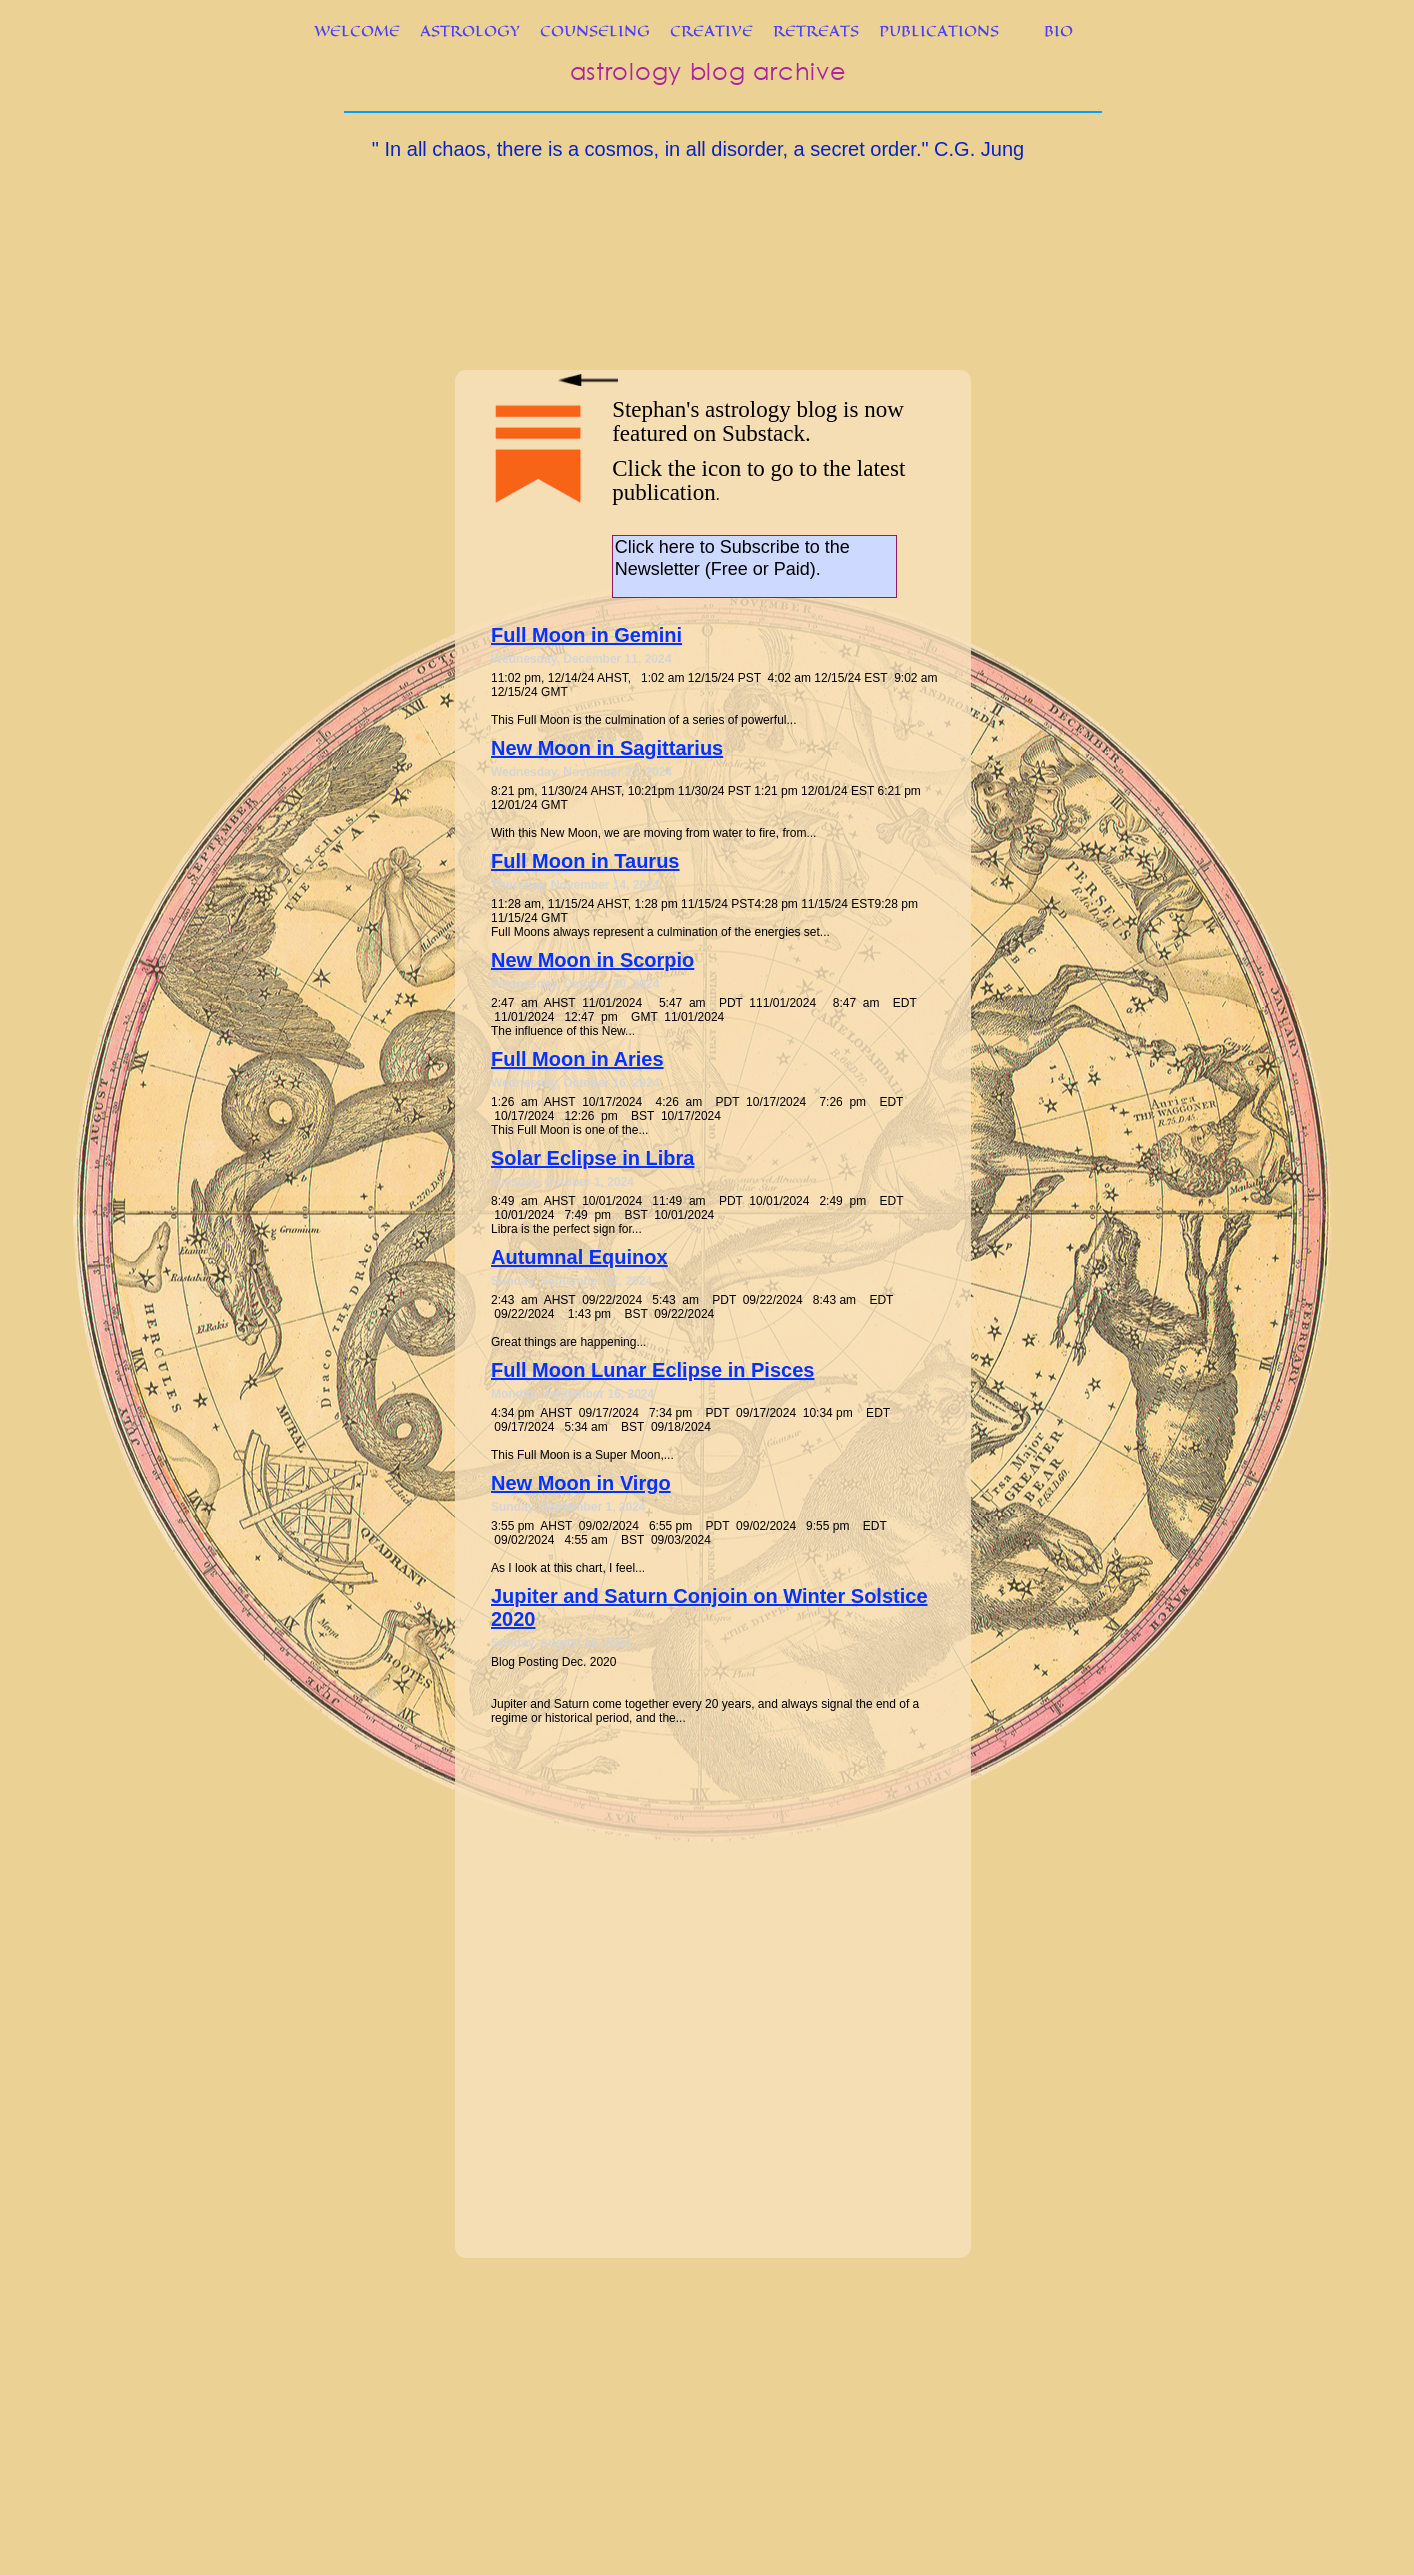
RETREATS (816, 30)
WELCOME (357, 30)
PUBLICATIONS (939, 30)
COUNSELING (595, 30)
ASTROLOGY (470, 30)
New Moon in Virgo (581, 1483)
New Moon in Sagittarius (607, 748)
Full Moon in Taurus (585, 861)
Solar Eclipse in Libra (592, 1158)
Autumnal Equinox (579, 1257)
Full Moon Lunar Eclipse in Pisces (652, 1370)
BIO (1058, 30)
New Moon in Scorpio (592, 960)
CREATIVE (711, 30)
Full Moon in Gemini (586, 635)
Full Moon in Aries (577, 1059)
